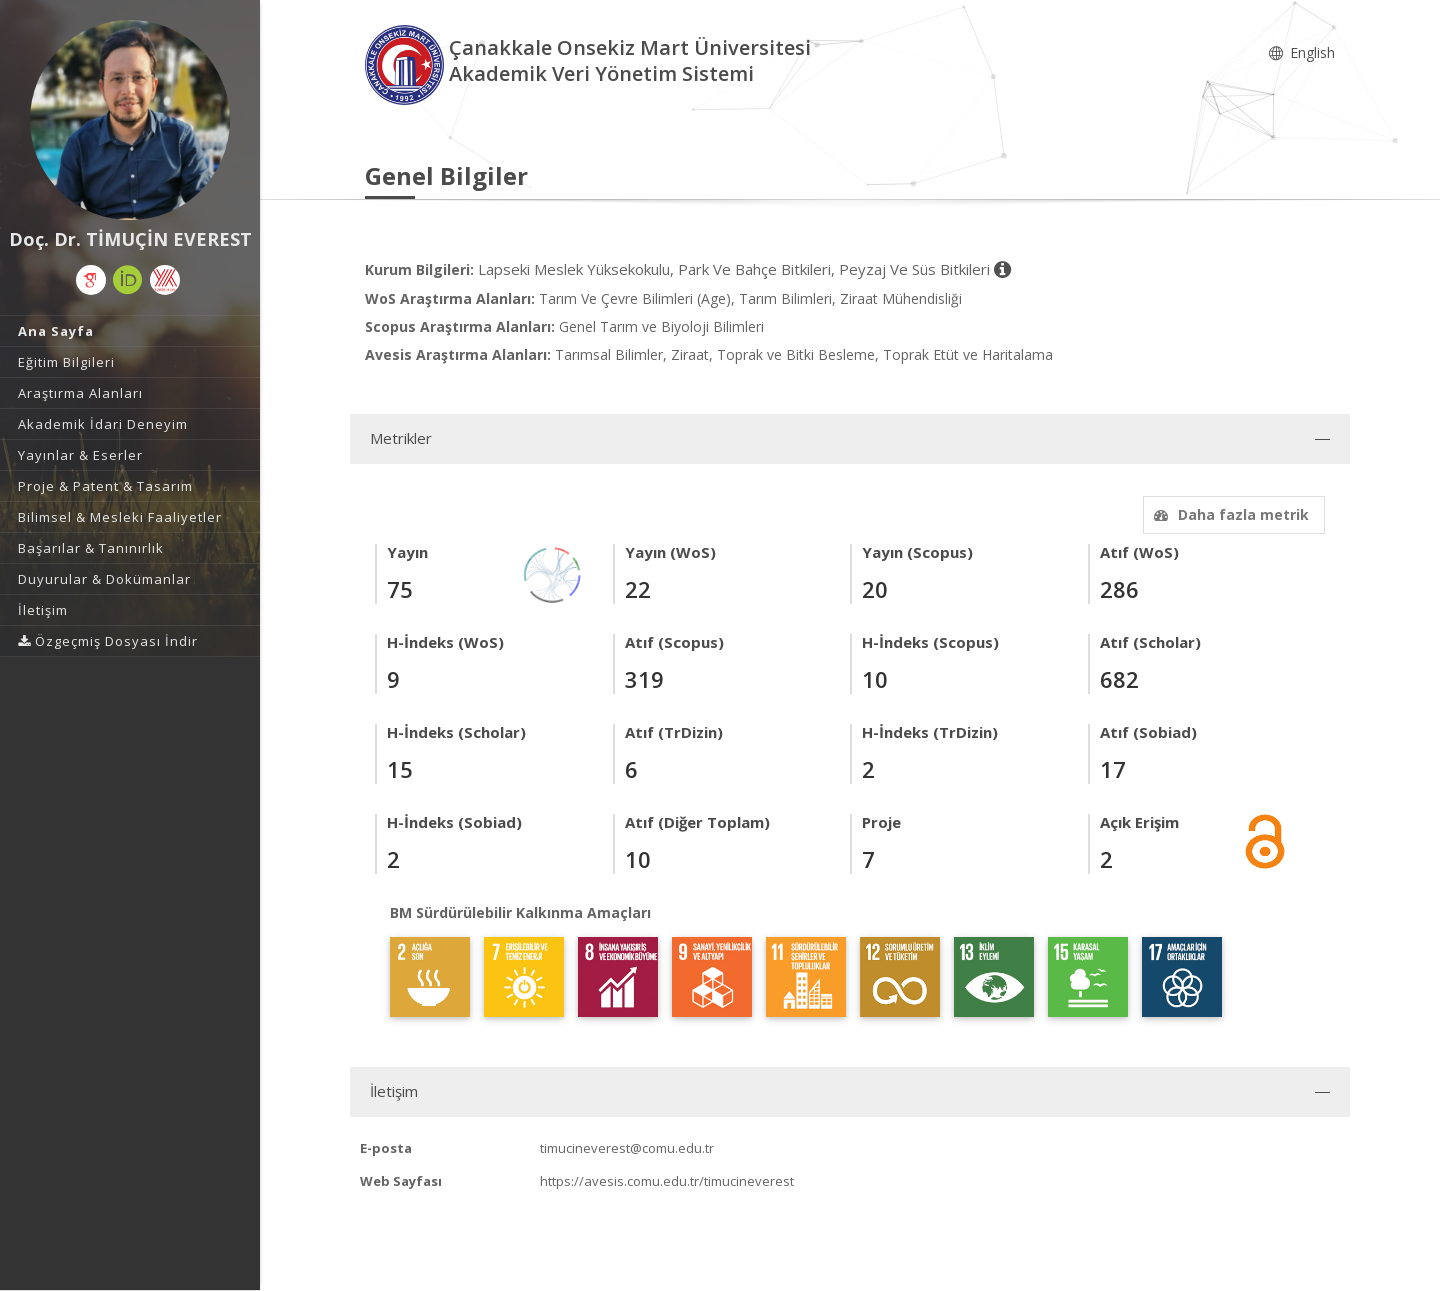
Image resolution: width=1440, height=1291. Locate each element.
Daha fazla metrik (1229, 514)
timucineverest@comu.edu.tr (627, 1148)
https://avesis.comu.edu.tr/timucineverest (667, 1181)
